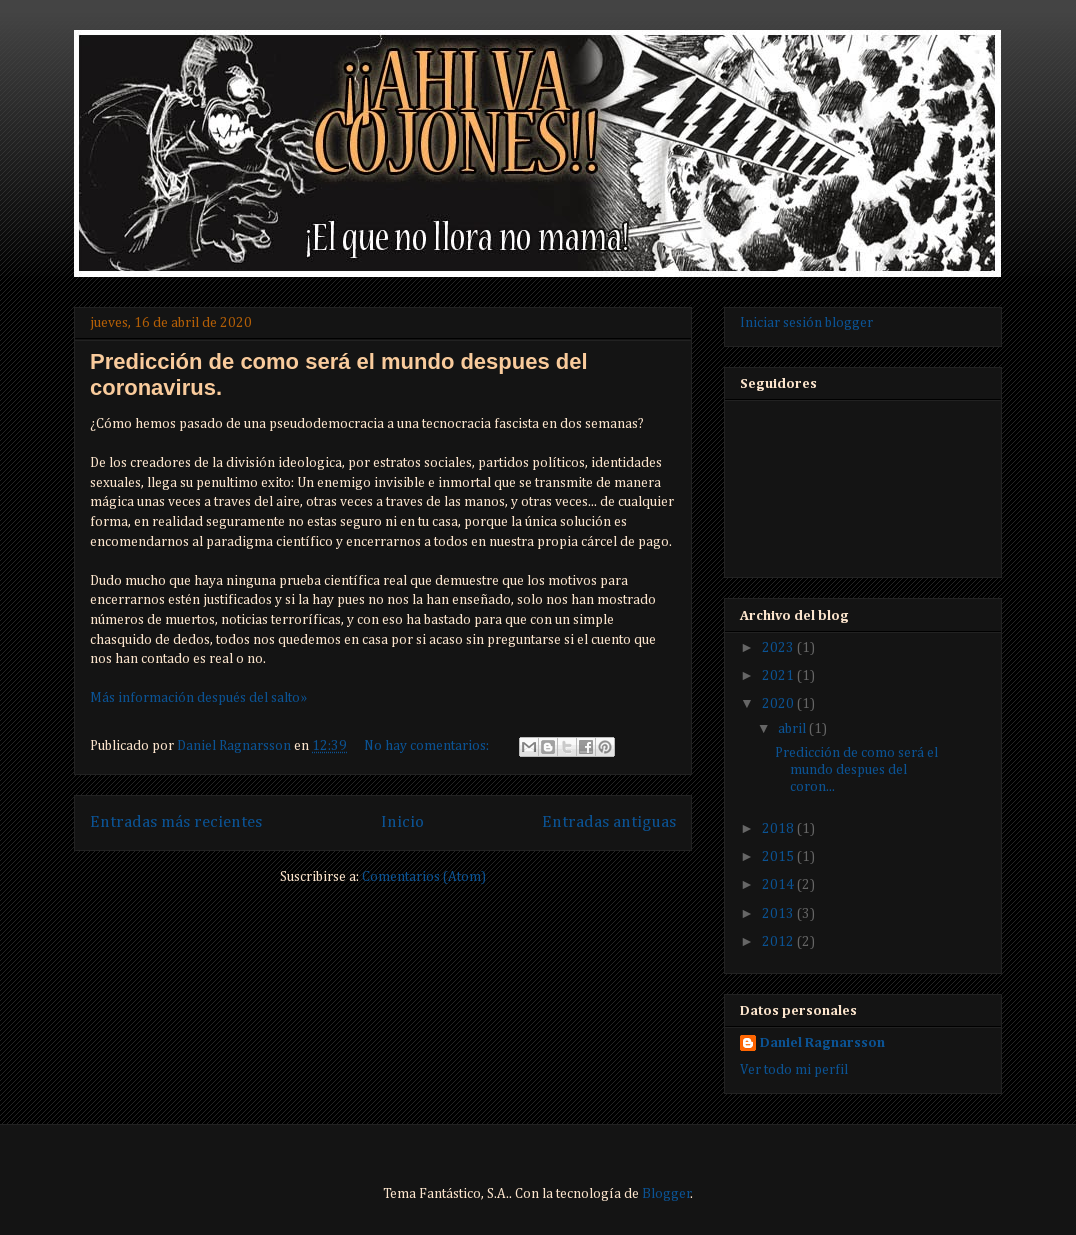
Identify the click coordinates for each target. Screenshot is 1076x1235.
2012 (779, 942)
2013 (779, 914)
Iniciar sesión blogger (806, 323)
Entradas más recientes (176, 822)
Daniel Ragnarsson (822, 1043)
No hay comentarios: (428, 746)
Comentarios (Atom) (424, 877)
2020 (779, 704)
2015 (779, 857)
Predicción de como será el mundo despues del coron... (856, 770)
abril (793, 729)
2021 (779, 676)
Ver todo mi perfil (794, 1070)
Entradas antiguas (609, 822)
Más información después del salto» (198, 698)
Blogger (666, 1194)
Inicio (402, 822)
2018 (779, 829)
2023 (779, 648)
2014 (779, 885)
